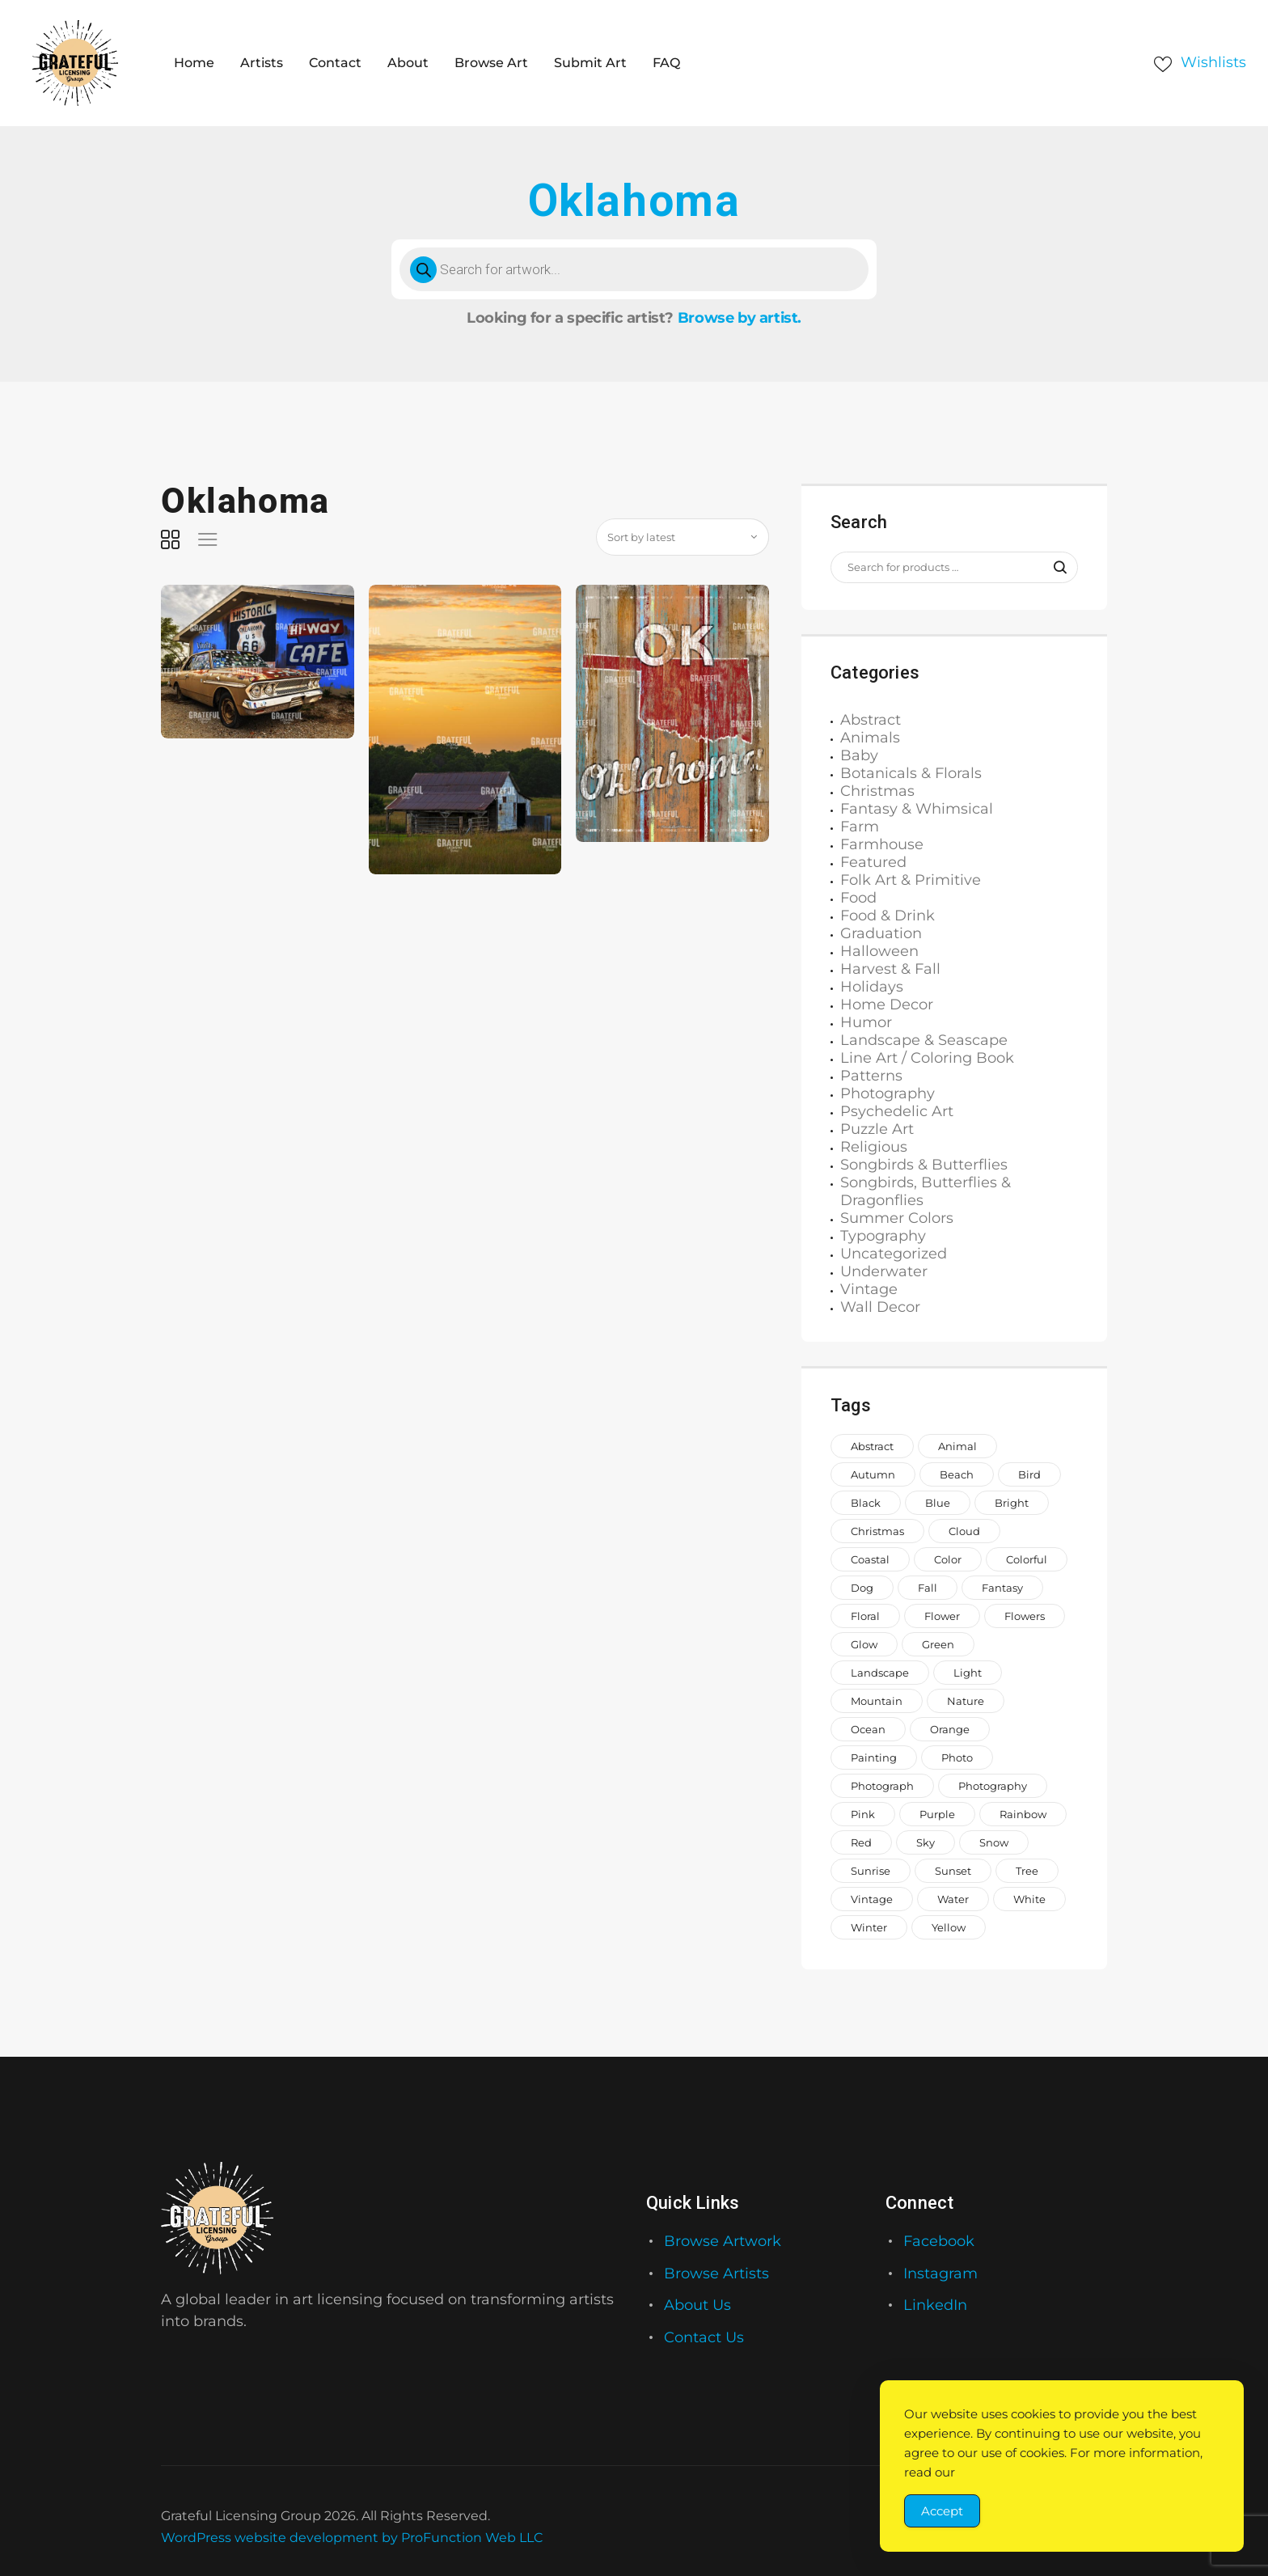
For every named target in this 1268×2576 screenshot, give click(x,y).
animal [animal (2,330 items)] (957, 1446)
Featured (873, 862)
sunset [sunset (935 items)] (953, 1870)
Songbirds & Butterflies (924, 1165)
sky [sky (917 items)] (925, 1842)
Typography (883, 1236)
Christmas (877, 791)
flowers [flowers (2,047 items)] (1024, 1615)
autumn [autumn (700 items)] (873, 1474)
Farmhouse (882, 844)
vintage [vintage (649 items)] (872, 1899)
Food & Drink (887, 915)
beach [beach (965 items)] (957, 1474)
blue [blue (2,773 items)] (937, 1502)
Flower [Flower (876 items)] (942, 1615)
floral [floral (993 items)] (865, 1615)
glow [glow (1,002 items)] (864, 1644)
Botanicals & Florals (911, 773)
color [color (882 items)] (948, 1559)
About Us (697, 2305)
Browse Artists (716, 2273)
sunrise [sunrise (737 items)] (870, 1870)
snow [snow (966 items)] (993, 1842)
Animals (870, 738)
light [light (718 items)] (967, 1672)
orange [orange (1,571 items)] (950, 1729)
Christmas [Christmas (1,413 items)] (877, 1531)
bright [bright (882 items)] (1012, 1502)
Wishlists (1213, 62)
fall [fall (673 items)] (927, 1587)
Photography (887, 1093)
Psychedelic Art (896, 1111)
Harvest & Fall (890, 969)
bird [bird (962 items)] (1029, 1474)
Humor (866, 1022)
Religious (873, 1147)
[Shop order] (682, 537)
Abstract (870, 720)
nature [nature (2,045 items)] (965, 1700)
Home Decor (886, 1004)
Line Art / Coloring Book (927, 1058)
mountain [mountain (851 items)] (876, 1700)
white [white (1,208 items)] (1029, 1899)
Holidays (871, 987)
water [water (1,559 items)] (953, 1899)
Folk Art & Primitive (910, 880)
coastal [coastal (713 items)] (870, 1559)
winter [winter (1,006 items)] (869, 1927)
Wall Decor (880, 1307)
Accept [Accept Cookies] (942, 2511)
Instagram (940, 2273)
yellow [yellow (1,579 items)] (949, 1927)
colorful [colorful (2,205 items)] (1026, 1559)
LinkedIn (935, 2305)
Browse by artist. (739, 318)
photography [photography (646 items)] (992, 1785)
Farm (859, 826)
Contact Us (704, 2337)
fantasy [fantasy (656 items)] (1002, 1587)
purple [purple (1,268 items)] (937, 1814)
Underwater (884, 1271)
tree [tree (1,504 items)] (1027, 1870)
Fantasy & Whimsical (916, 809)
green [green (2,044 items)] (938, 1644)
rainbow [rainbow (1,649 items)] (1023, 1814)
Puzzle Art (877, 1129)
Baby (859, 755)
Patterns (871, 1076)
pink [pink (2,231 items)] (863, 1814)
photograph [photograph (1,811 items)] (882, 1785)
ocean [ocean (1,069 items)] (868, 1729)
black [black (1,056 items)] (866, 1502)
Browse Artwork (722, 2241)
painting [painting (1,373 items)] (874, 1757)
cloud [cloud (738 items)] (964, 1531)
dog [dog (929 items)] (862, 1587)
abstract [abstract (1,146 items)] (872, 1446)
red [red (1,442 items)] (861, 1842)
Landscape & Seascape (924, 1040)
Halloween (879, 951)
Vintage (869, 1289)
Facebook (938, 2241)
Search (1052, 568)
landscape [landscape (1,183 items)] (880, 1672)
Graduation (881, 933)
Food (858, 898)
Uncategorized (893, 1254)
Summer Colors (896, 1218)
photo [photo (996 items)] (957, 1757)
